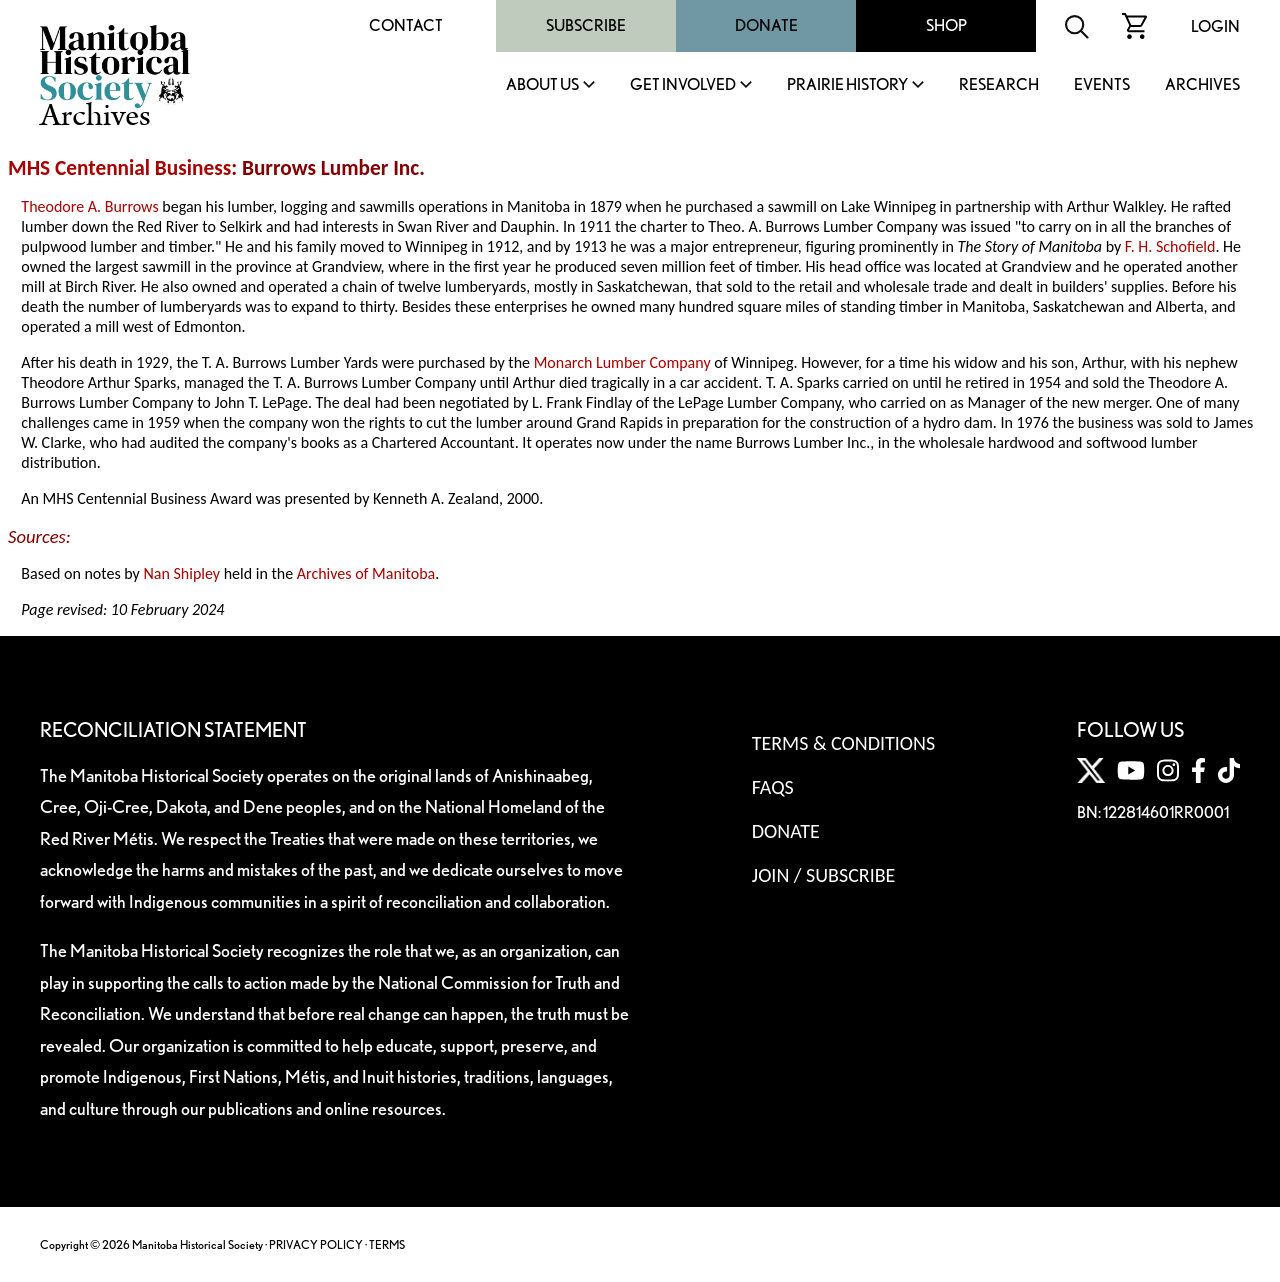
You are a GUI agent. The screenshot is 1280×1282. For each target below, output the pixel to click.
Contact (406, 25)
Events (1102, 85)
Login (1215, 26)
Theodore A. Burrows (89, 206)
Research (999, 85)
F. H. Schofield (1170, 246)
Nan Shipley (181, 573)
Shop (946, 25)
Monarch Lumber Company (622, 362)
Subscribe (586, 25)
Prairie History (847, 85)
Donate (766, 25)
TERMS (387, 1244)
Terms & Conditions (843, 743)
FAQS (773, 787)
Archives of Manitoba (366, 573)
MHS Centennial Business (119, 168)
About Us (542, 85)
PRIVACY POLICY (316, 1244)
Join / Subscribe (824, 875)
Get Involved (683, 85)
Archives (1202, 85)
